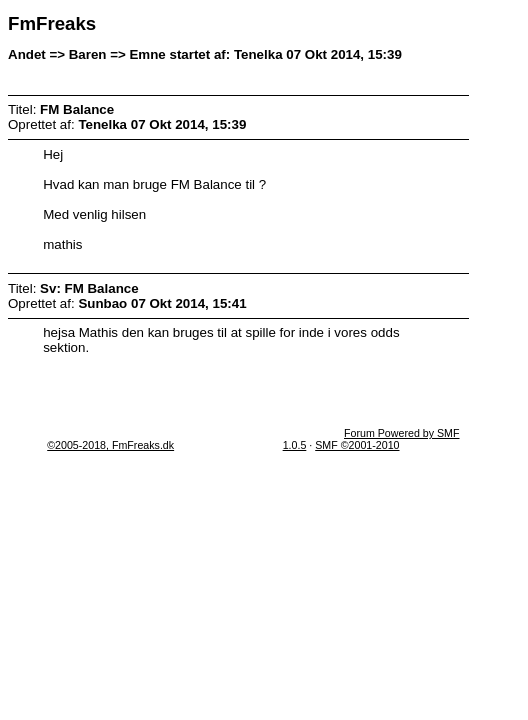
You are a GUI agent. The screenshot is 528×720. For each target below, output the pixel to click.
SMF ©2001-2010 (357, 445)
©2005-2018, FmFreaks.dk (110, 445)
